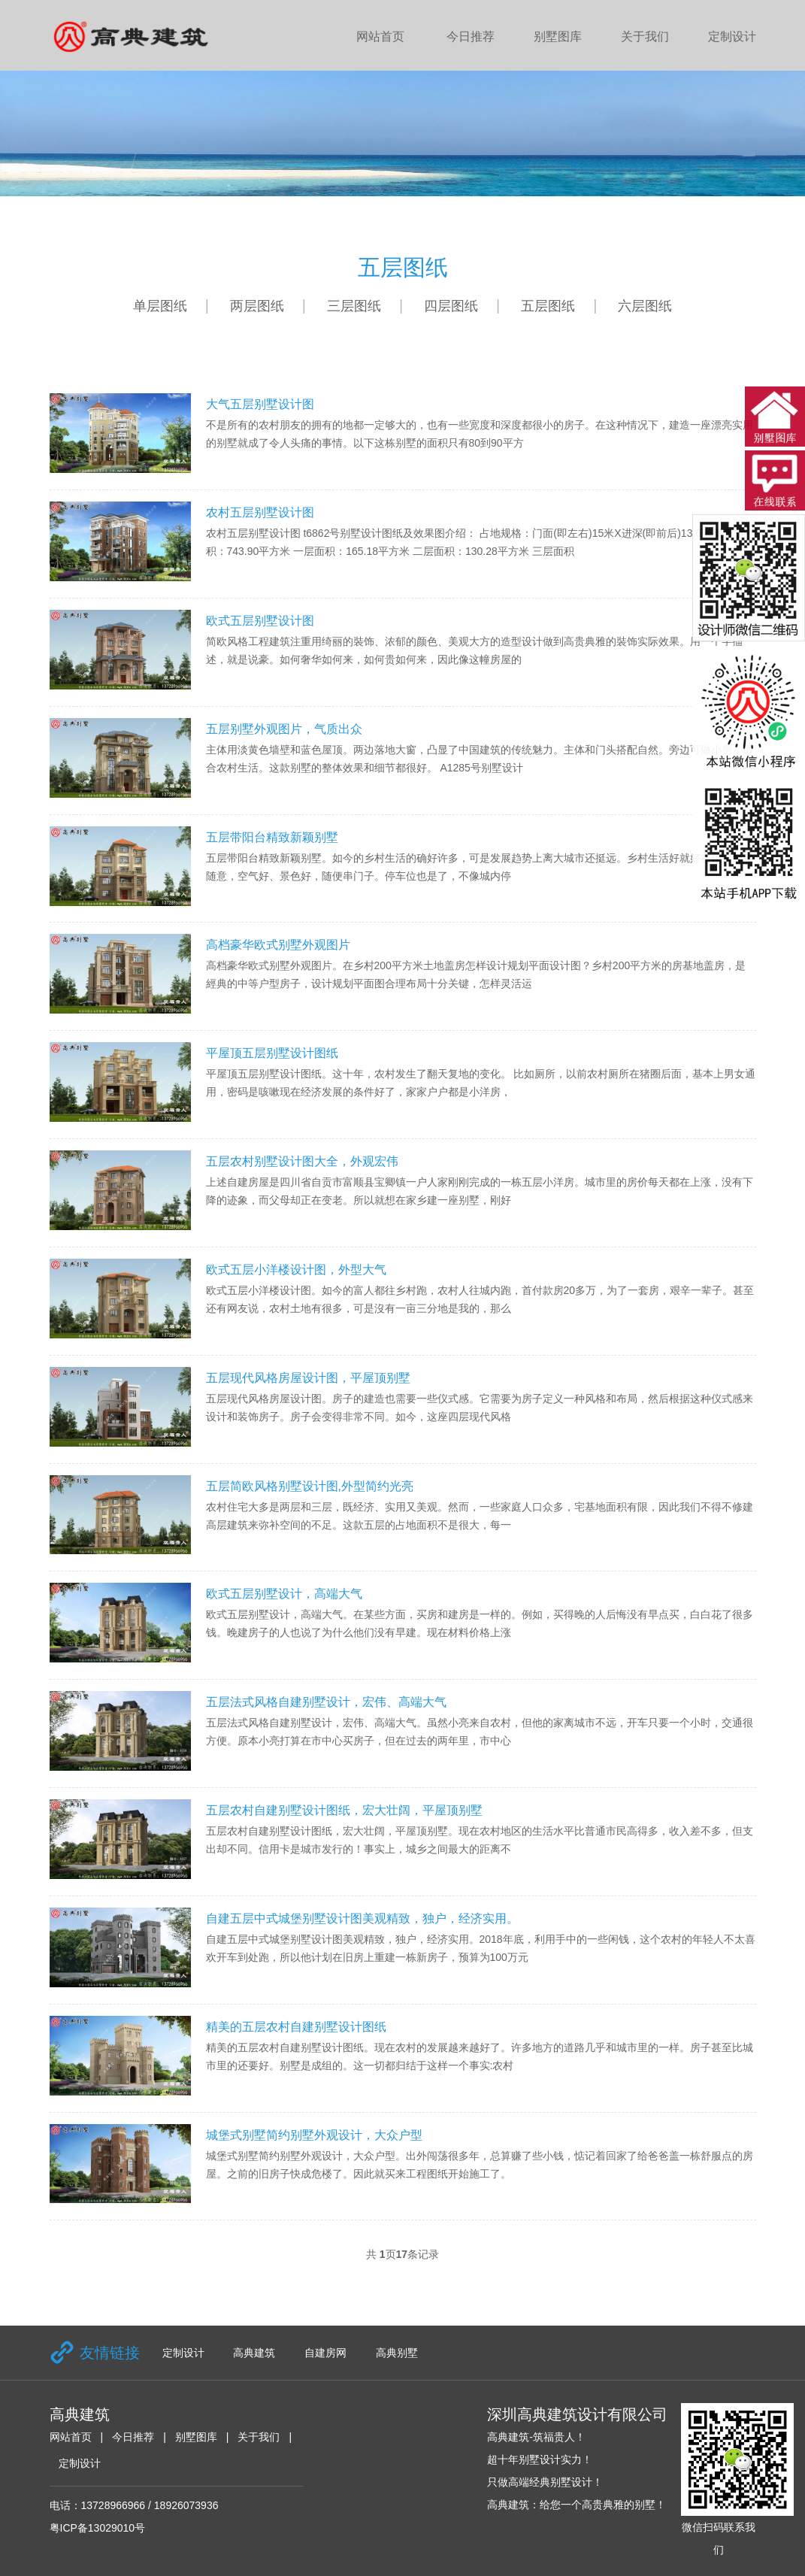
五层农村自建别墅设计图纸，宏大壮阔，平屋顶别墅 (344, 1810)
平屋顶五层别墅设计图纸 (272, 1053)
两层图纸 (257, 306)
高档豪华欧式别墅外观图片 (278, 944)
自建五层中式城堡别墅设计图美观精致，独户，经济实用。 (362, 1918)
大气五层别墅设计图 (260, 404)
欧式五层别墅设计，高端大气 (284, 1593)
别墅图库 (558, 36)
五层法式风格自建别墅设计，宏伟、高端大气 (326, 1702)
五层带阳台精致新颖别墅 (272, 837)
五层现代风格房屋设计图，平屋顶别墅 (308, 1377)
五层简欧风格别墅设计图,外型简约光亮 (309, 1486)
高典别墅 (397, 2353)
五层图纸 (548, 306)
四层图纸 (451, 306)
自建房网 (325, 2353)
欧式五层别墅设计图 (260, 620)
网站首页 (380, 36)
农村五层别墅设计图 (260, 512)
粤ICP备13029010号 (98, 2528)
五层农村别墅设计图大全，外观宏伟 (302, 1161)
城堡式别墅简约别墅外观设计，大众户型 (314, 2135)
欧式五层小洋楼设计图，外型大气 (296, 1269)
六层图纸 (645, 306)
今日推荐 (470, 36)
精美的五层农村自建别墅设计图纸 (296, 2026)
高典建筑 (254, 2353)
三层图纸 (354, 306)
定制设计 (732, 36)
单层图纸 (160, 306)
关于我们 (645, 36)
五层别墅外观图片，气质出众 (284, 729)
